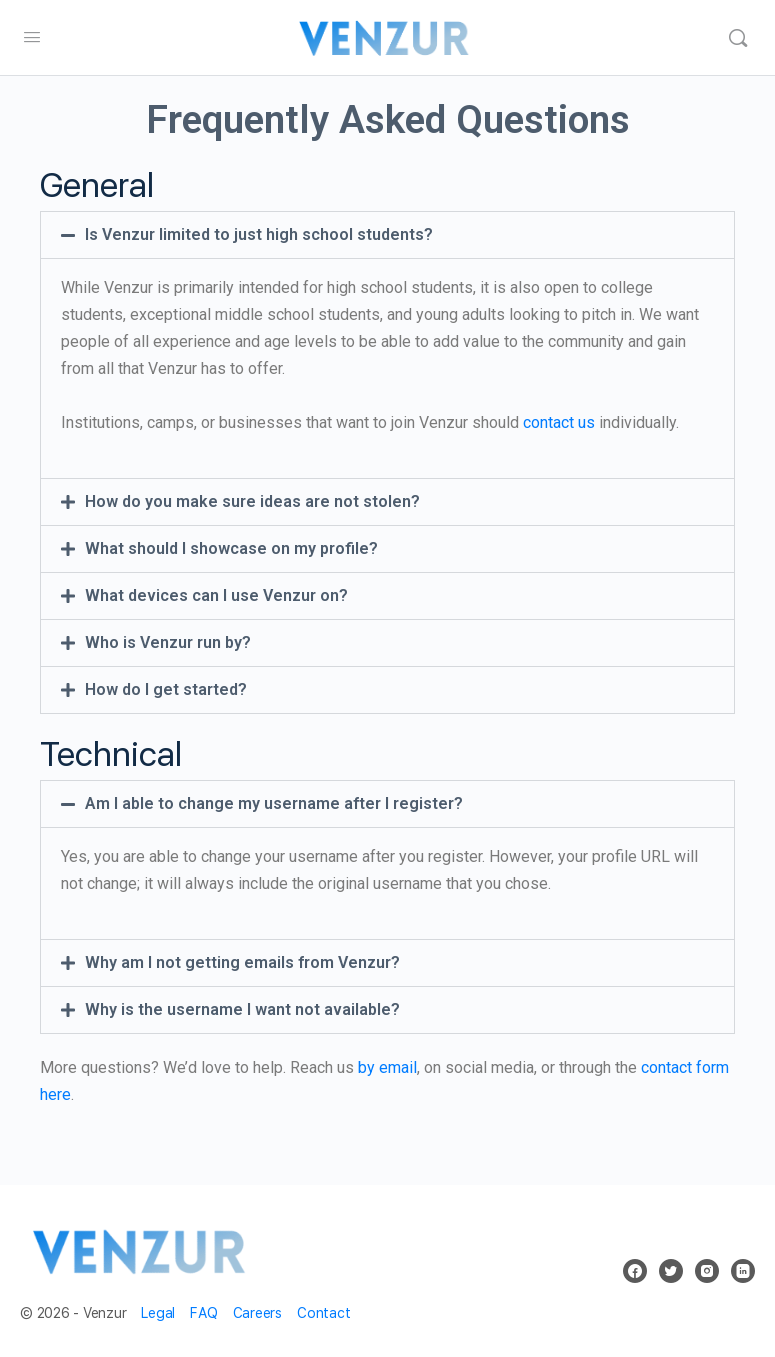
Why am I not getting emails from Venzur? (242, 962)
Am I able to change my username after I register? (274, 803)
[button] (387, 235)
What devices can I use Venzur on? (216, 595)
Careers (257, 1313)
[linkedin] (743, 1271)
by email (387, 1067)
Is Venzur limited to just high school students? (259, 234)
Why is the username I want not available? (242, 1009)
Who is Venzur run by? (168, 642)
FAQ (203, 1313)
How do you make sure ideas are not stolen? (252, 501)
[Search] (738, 38)
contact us (559, 422)
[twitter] (671, 1271)
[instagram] (707, 1271)
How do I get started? (166, 689)
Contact (323, 1313)
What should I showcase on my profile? (231, 548)
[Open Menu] (32, 36)
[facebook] (635, 1271)
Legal (158, 1313)
